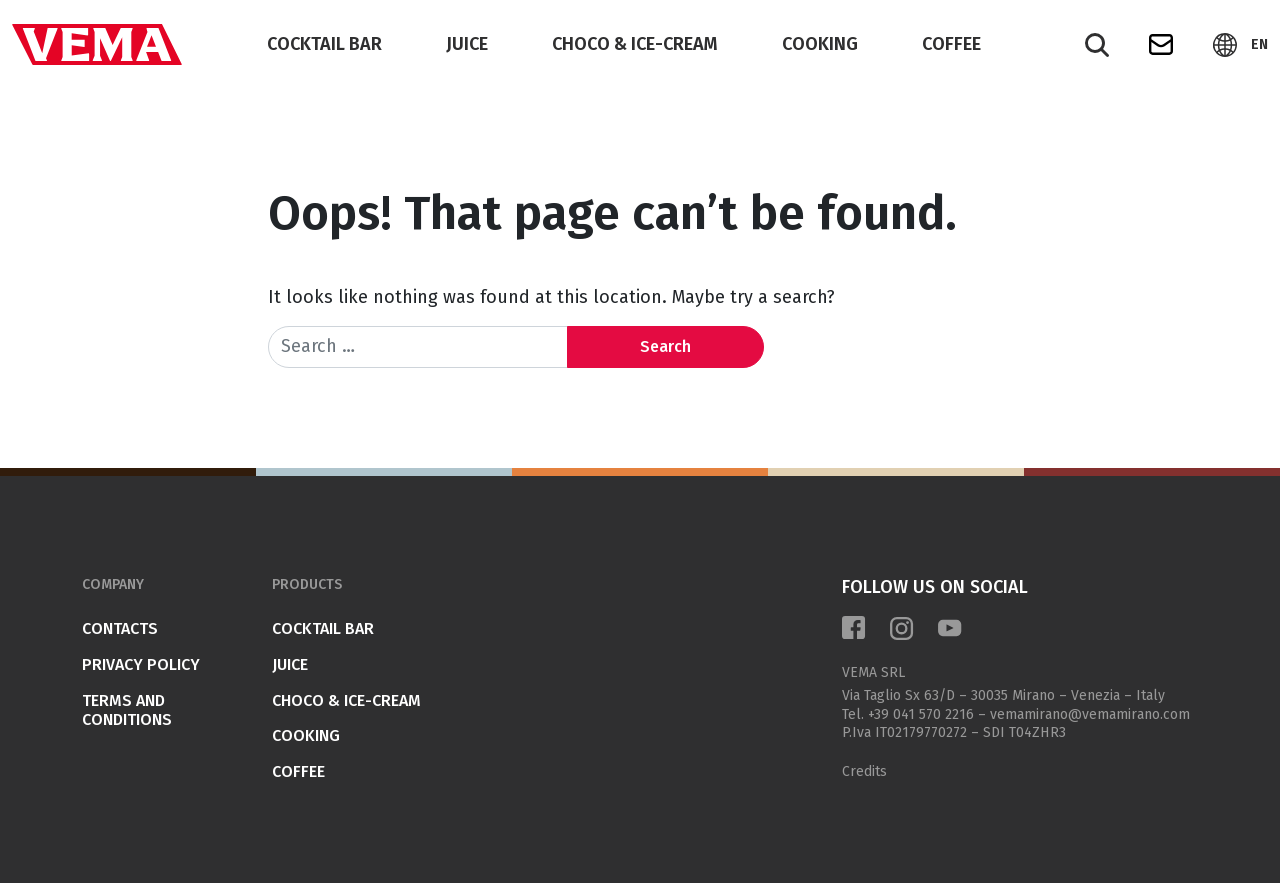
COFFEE (951, 44)
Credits (864, 771)
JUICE (467, 44)
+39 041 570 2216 (921, 714)
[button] (1240, 45)
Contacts (120, 628)
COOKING (820, 44)
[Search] (1097, 45)
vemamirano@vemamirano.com (1090, 714)
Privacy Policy (141, 664)
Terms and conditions (127, 710)
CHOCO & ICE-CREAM (635, 44)
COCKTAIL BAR (324, 44)
